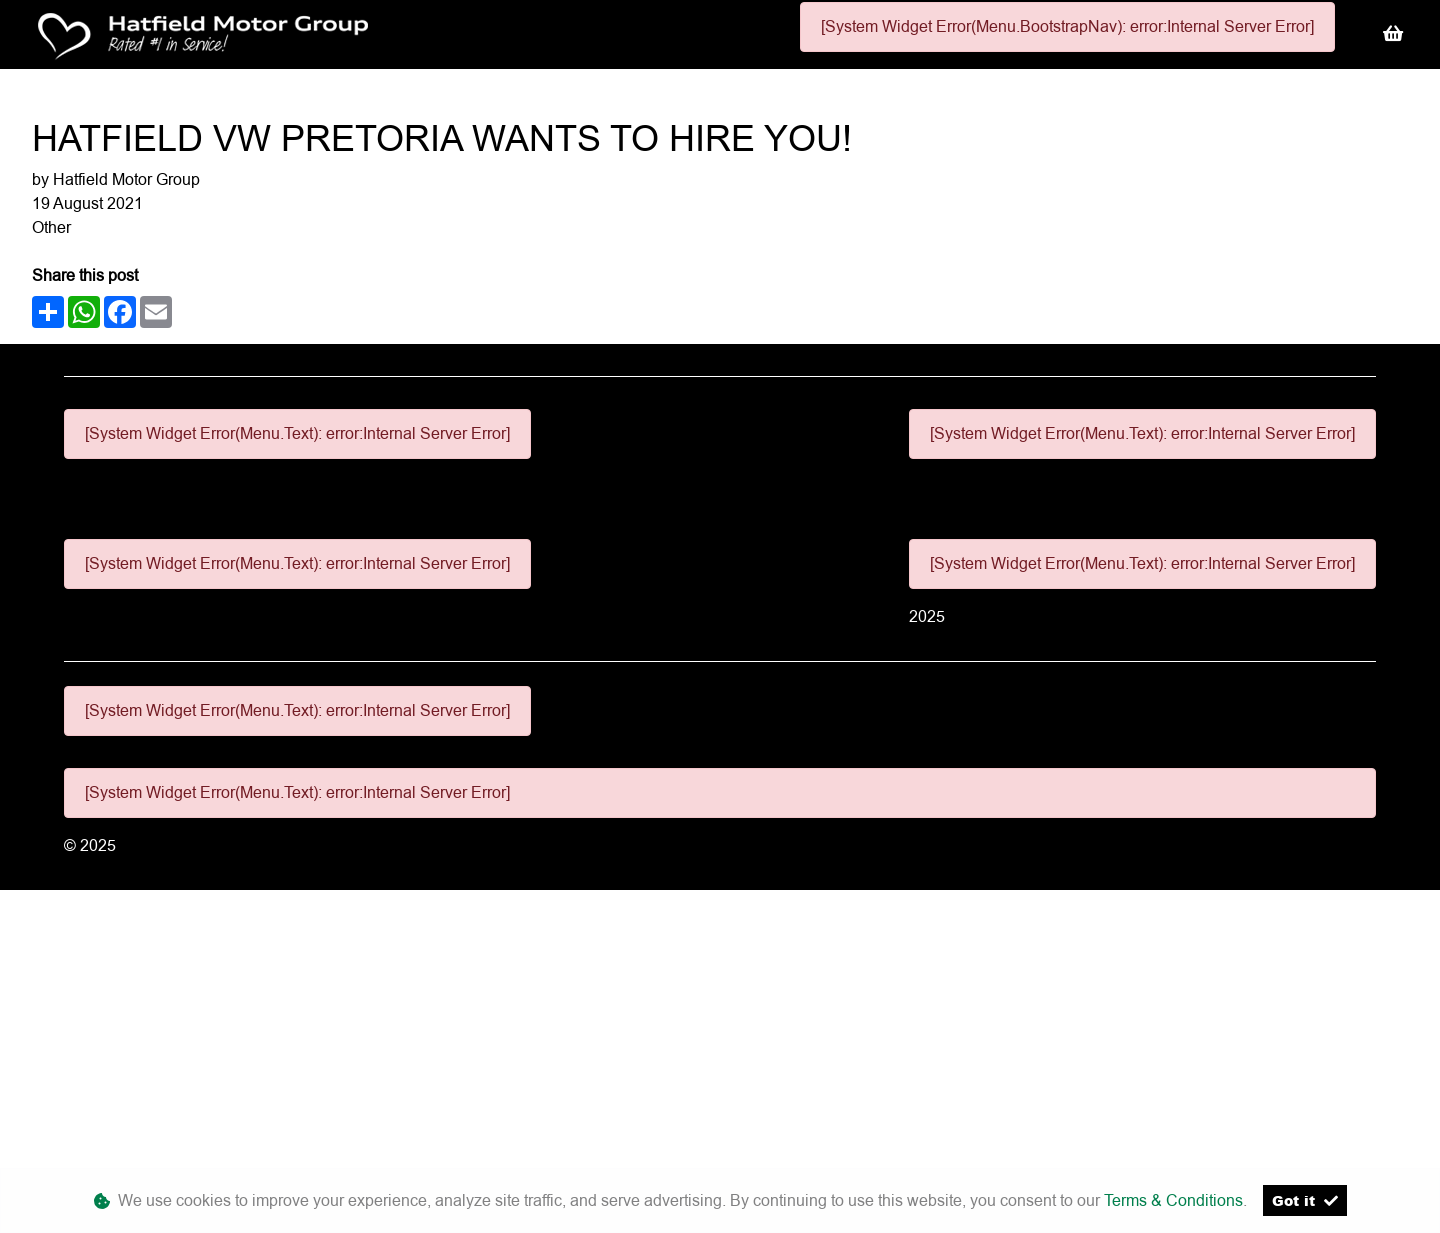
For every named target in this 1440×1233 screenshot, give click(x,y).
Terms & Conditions (1173, 1200)
